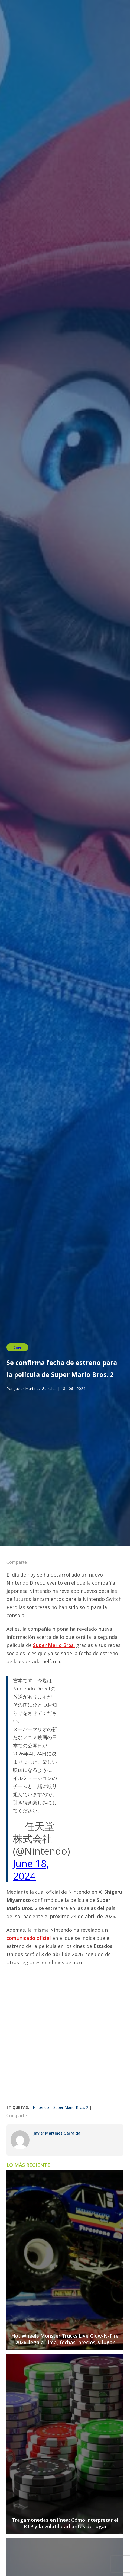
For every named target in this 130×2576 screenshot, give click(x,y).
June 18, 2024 (31, 1870)
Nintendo (41, 2107)
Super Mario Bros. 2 (70, 2107)
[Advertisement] (65, 2037)
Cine (17, 1347)
